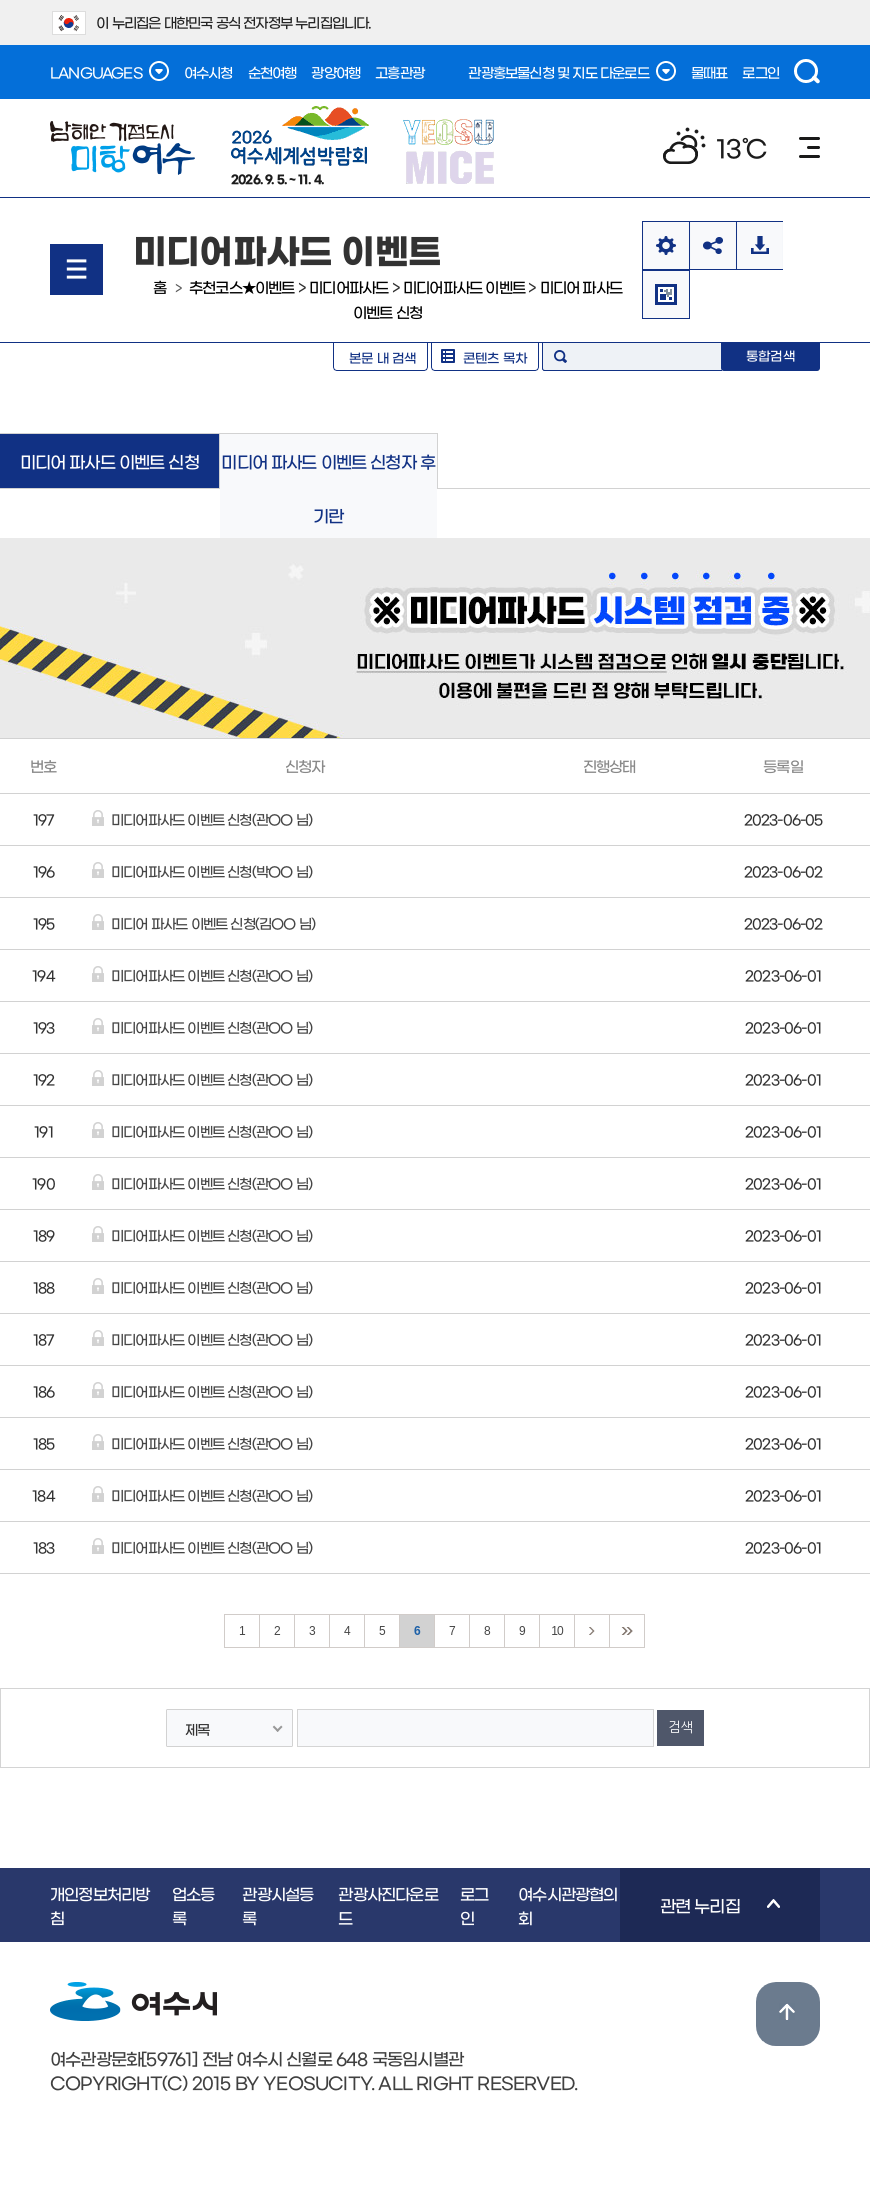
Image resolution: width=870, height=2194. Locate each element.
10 (557, 1631)
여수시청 (208, 72)
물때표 (709, 72)
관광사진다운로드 (387, 1905)
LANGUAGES (109, 71)
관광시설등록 (277, 1905)
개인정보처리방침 (99, 1905)
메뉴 (809, 147)
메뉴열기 (76, 269)
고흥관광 (399, 72)
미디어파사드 (348, 286)
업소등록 (193, 1905)
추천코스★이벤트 (242, 286)
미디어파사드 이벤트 (464, 286)
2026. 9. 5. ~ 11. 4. (300, 145)
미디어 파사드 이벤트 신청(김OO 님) (213, 923)
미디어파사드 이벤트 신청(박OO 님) (211, 871)
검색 (807, 71)
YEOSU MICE (450, 150)
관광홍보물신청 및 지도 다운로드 (571, 71)
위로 (788, 2014)
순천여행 (272, 72)
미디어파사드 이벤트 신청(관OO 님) (211, 819)
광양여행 (335, 72)
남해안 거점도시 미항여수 (122, 148)
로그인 (760, 72)
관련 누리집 (700, 1919)
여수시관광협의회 (567, 1905)
